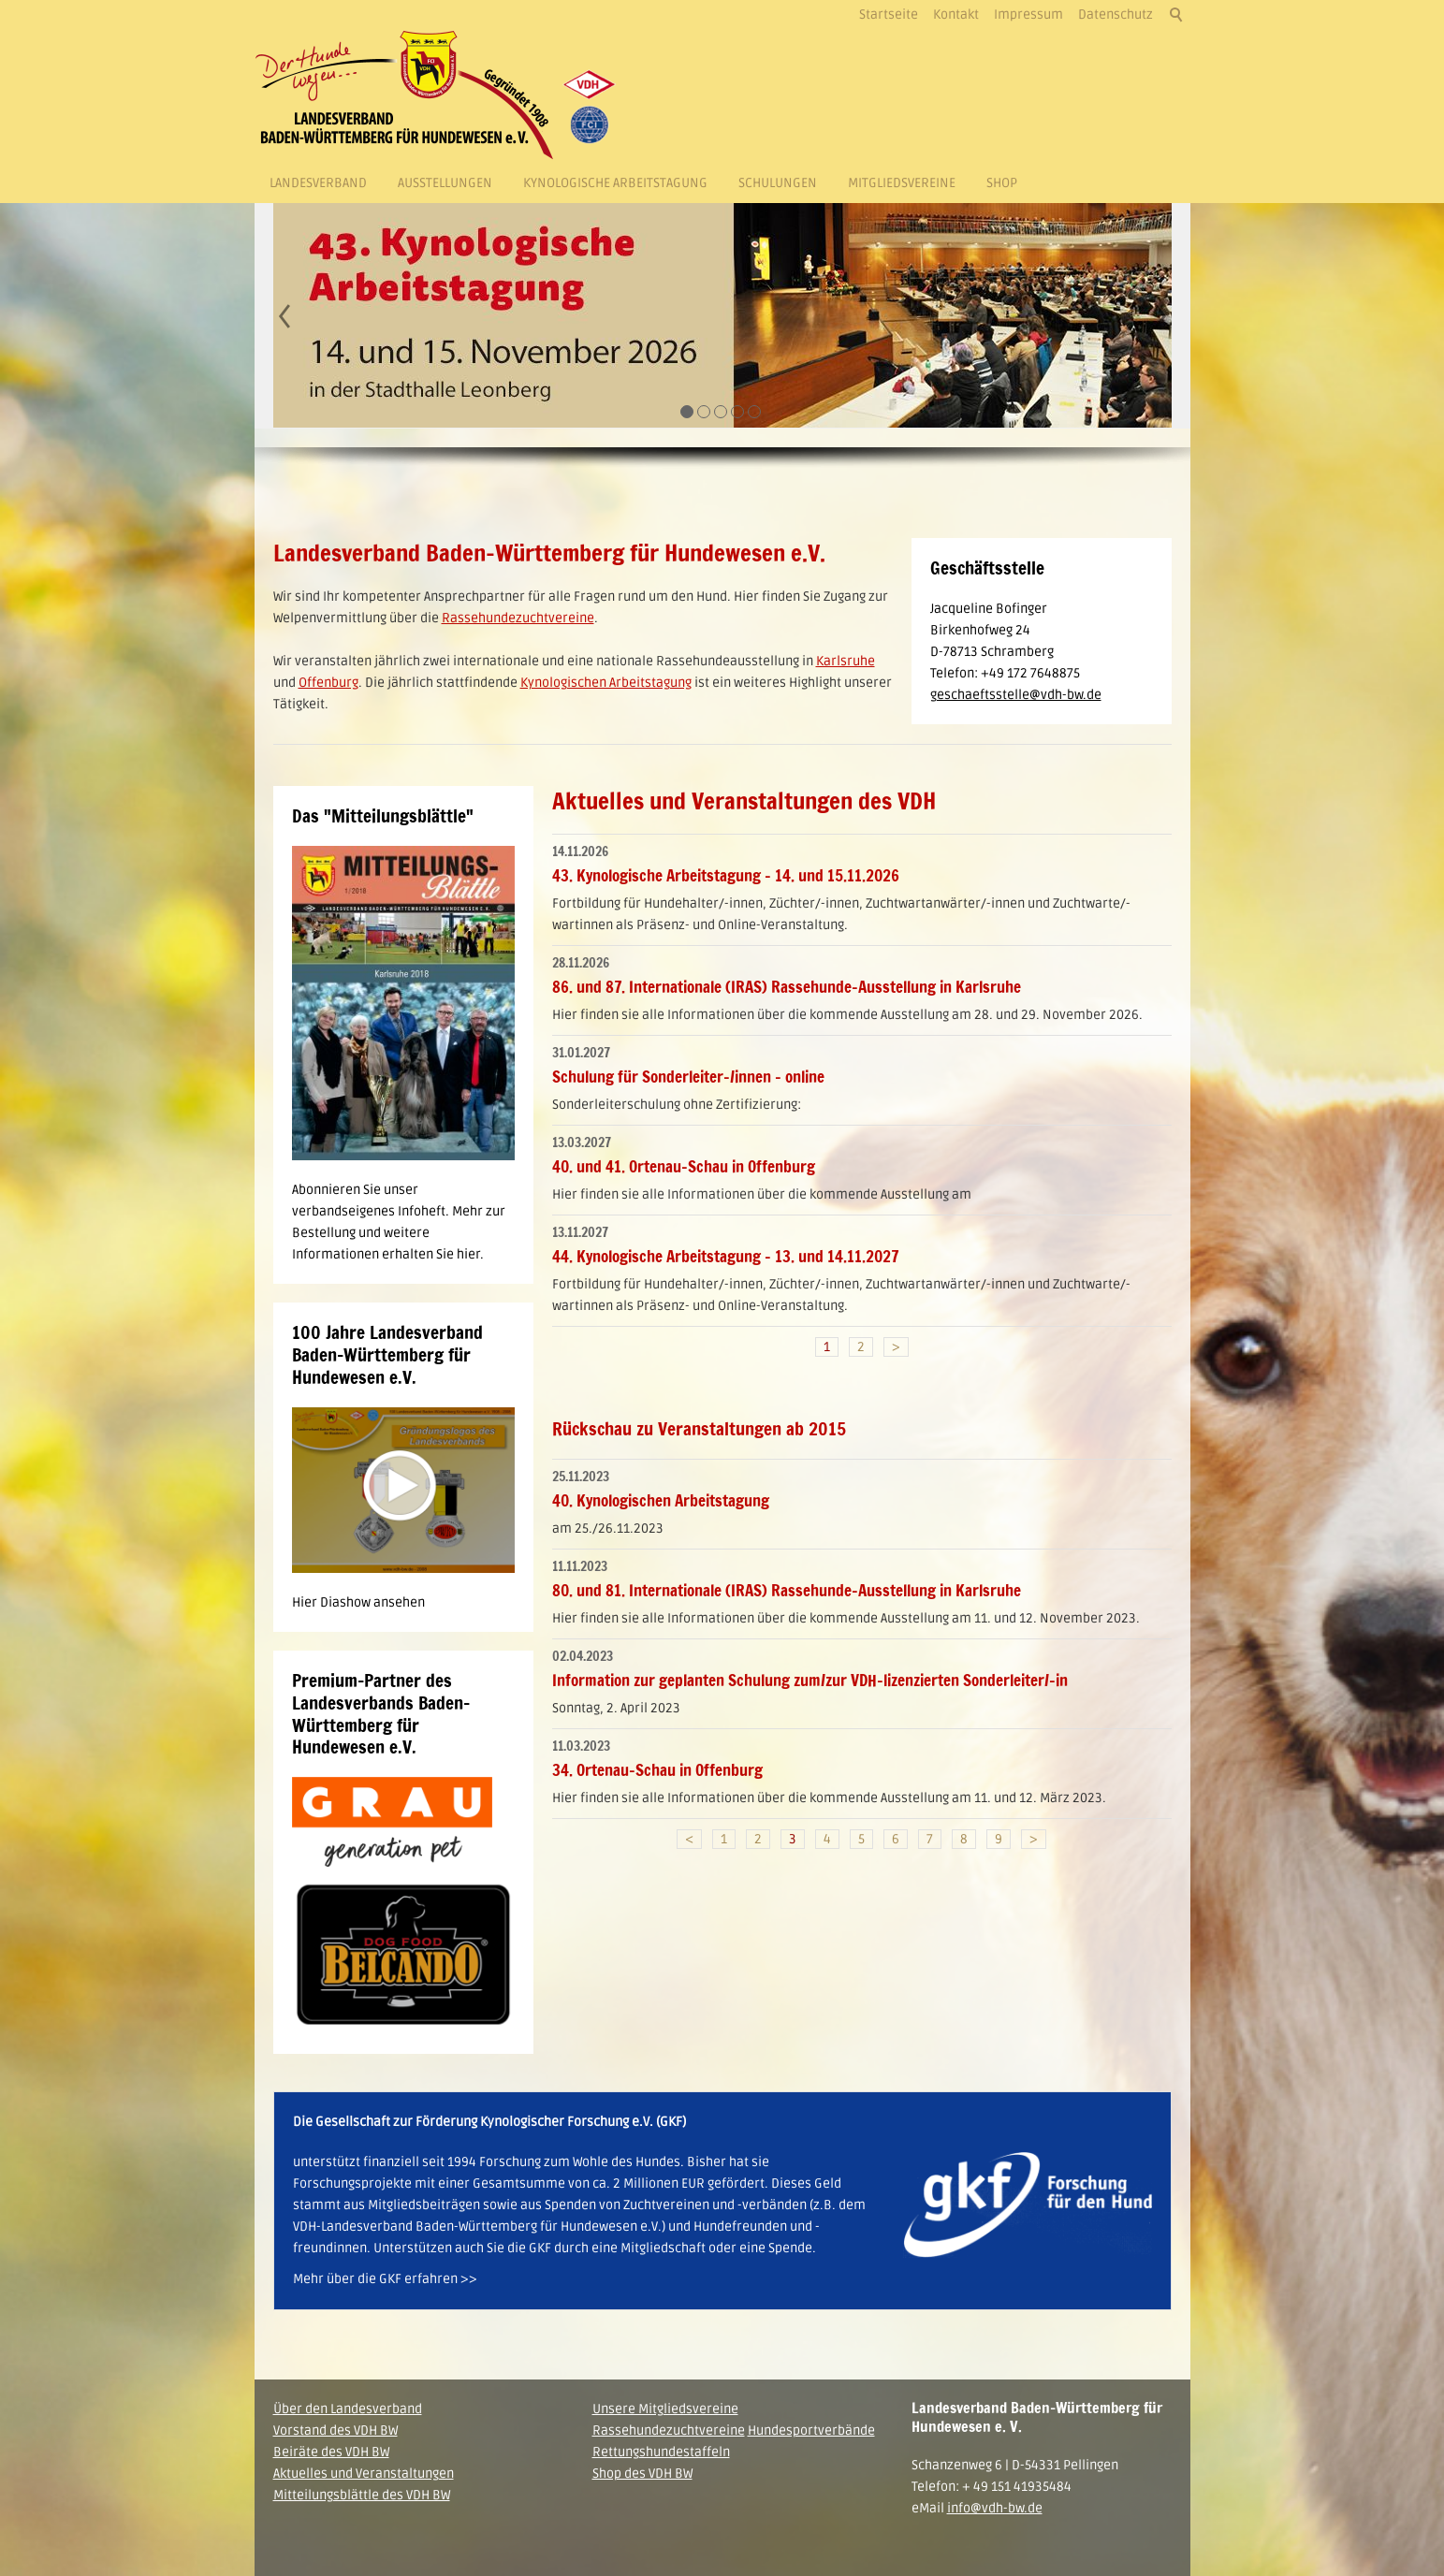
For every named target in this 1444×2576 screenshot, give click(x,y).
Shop (1001, 183)
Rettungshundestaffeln (661, 2452)
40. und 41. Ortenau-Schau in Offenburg (683, 1166)
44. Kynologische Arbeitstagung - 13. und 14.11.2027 (725, 1256)
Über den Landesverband (347, 2409)
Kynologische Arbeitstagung (615, 183)
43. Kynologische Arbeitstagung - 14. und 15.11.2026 (725, 875)
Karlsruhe (845, 661)
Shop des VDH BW (642, 2473)
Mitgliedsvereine (901, 183)
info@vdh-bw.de (995, 2508)
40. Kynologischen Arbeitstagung (660, 1500)
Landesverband (318, 183)
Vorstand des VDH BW (335, 2430)
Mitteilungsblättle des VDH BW (361, 2495)
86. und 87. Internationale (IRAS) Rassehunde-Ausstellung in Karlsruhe (786, 986)
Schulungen (777, 183)
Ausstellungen (445, 183)
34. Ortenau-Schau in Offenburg (657, 1770)
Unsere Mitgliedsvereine (665, 2409)
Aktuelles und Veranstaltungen (363, 2473)
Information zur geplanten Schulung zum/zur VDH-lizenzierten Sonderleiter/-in (810, 1680)
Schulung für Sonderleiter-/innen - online (688, 1076)
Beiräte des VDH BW (331, 2452)
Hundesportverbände (811, 2430)
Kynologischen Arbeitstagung (606, 683)
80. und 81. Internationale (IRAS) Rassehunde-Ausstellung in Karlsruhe (786, 1590)
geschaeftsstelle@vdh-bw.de (1015, 695)
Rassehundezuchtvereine (518, 618)
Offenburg (328, 683)
